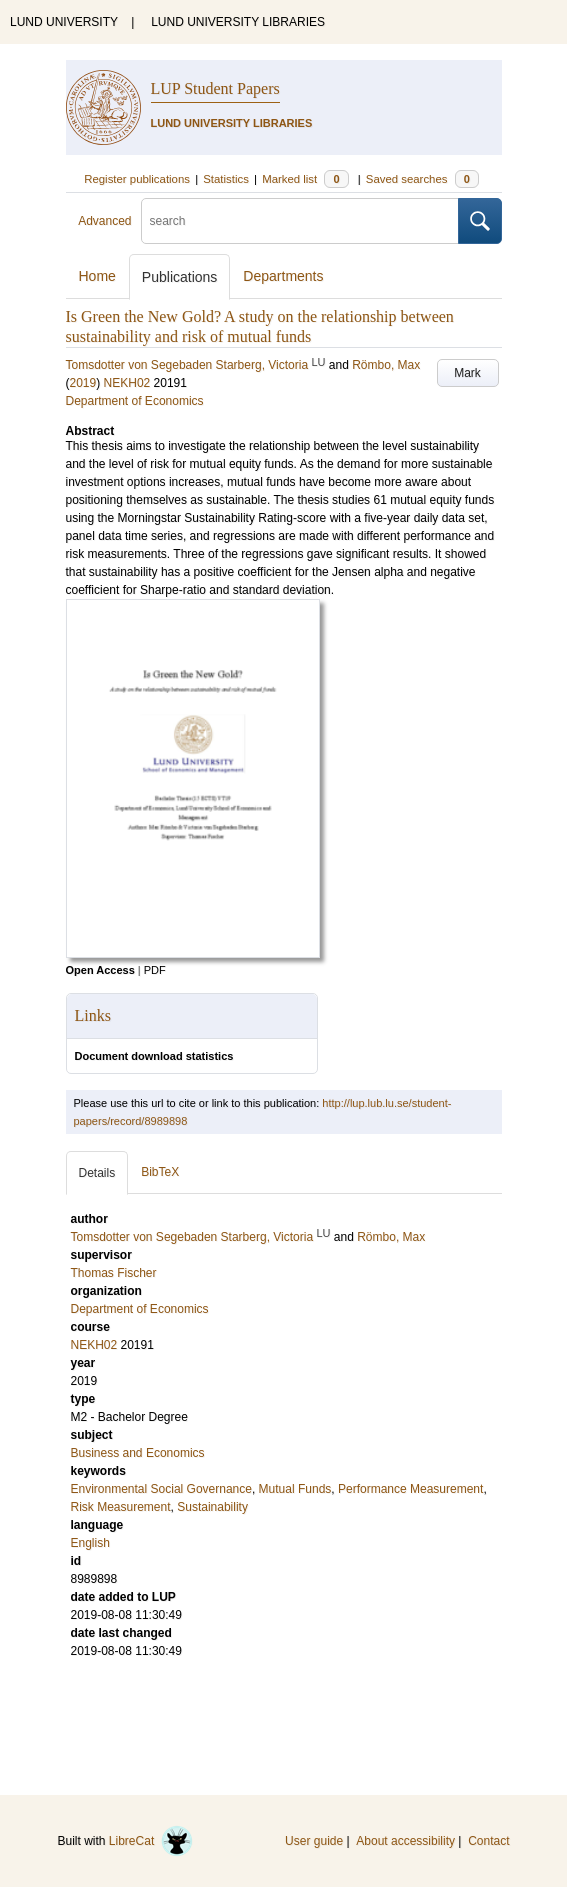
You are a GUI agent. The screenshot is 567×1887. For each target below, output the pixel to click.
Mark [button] (467, 373)
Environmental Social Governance (161, 1489)
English (90, 1543)
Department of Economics (135, 401)
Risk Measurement (121, 1507)
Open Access (100, 970)
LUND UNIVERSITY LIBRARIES (238, 22)
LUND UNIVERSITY (64, 22)
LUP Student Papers (215, 88)
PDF (155, 970)
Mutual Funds (295, 1489)
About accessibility (405, 1841)
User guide (314, 1841)
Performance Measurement (410, 1489)
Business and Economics (138, 1453)
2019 (83, 383)
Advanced (104, 221)
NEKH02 (127, 383)
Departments (283, 276)
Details (97, 1173)
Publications (180, 277)
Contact (488, 1841)
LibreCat (151, 1841)
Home (97, 276)
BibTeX (160, 1172)
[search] (300, 221)
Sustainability (212, 1507)
